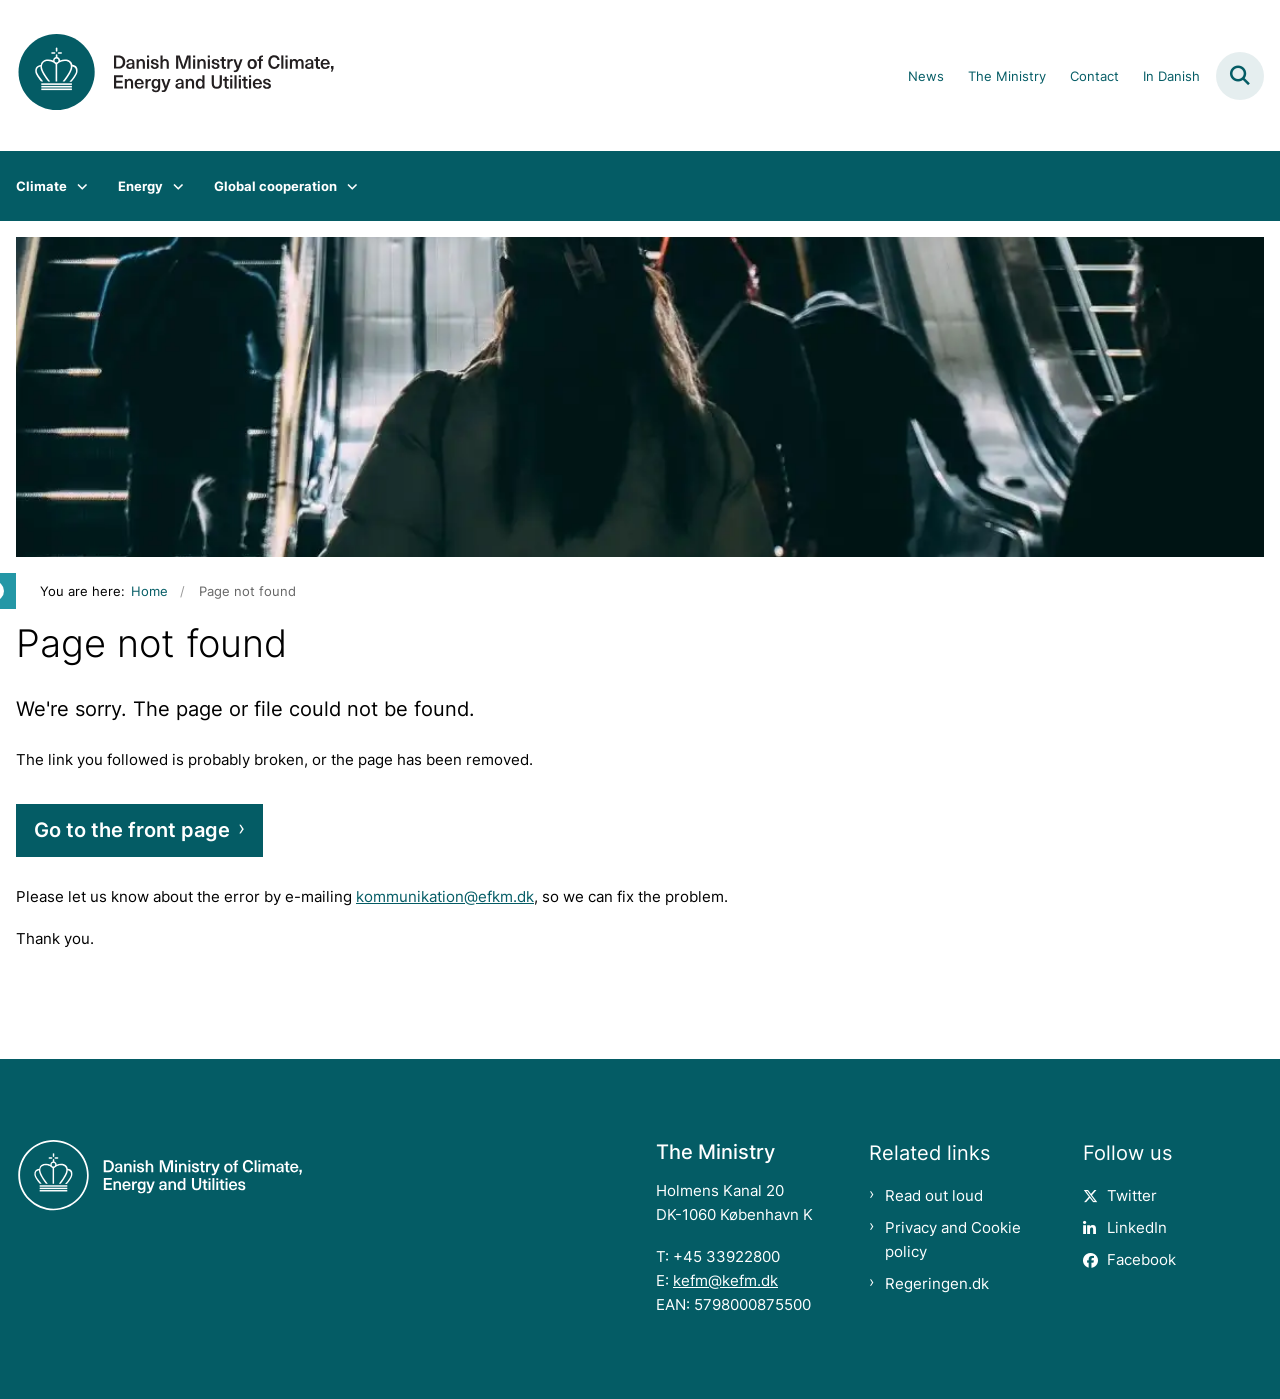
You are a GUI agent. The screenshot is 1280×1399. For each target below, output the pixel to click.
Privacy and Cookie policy (953, 1239)
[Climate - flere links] (77, 186)
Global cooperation (275, 186)
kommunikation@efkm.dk (445, 896)
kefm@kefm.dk (725, 1280)
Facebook (1141, 1259)
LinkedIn (1137, 1227)
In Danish (1171, 77)
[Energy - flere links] (173, 186)
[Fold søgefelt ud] (1240, 76)
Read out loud (934, 1195)
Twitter (1132, 1195)
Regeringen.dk (937, 1283)
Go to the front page (132, 830)
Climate (41, 186)
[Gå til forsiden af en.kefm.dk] (168, 75)
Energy (140, 186)
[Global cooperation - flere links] (347, 186)
